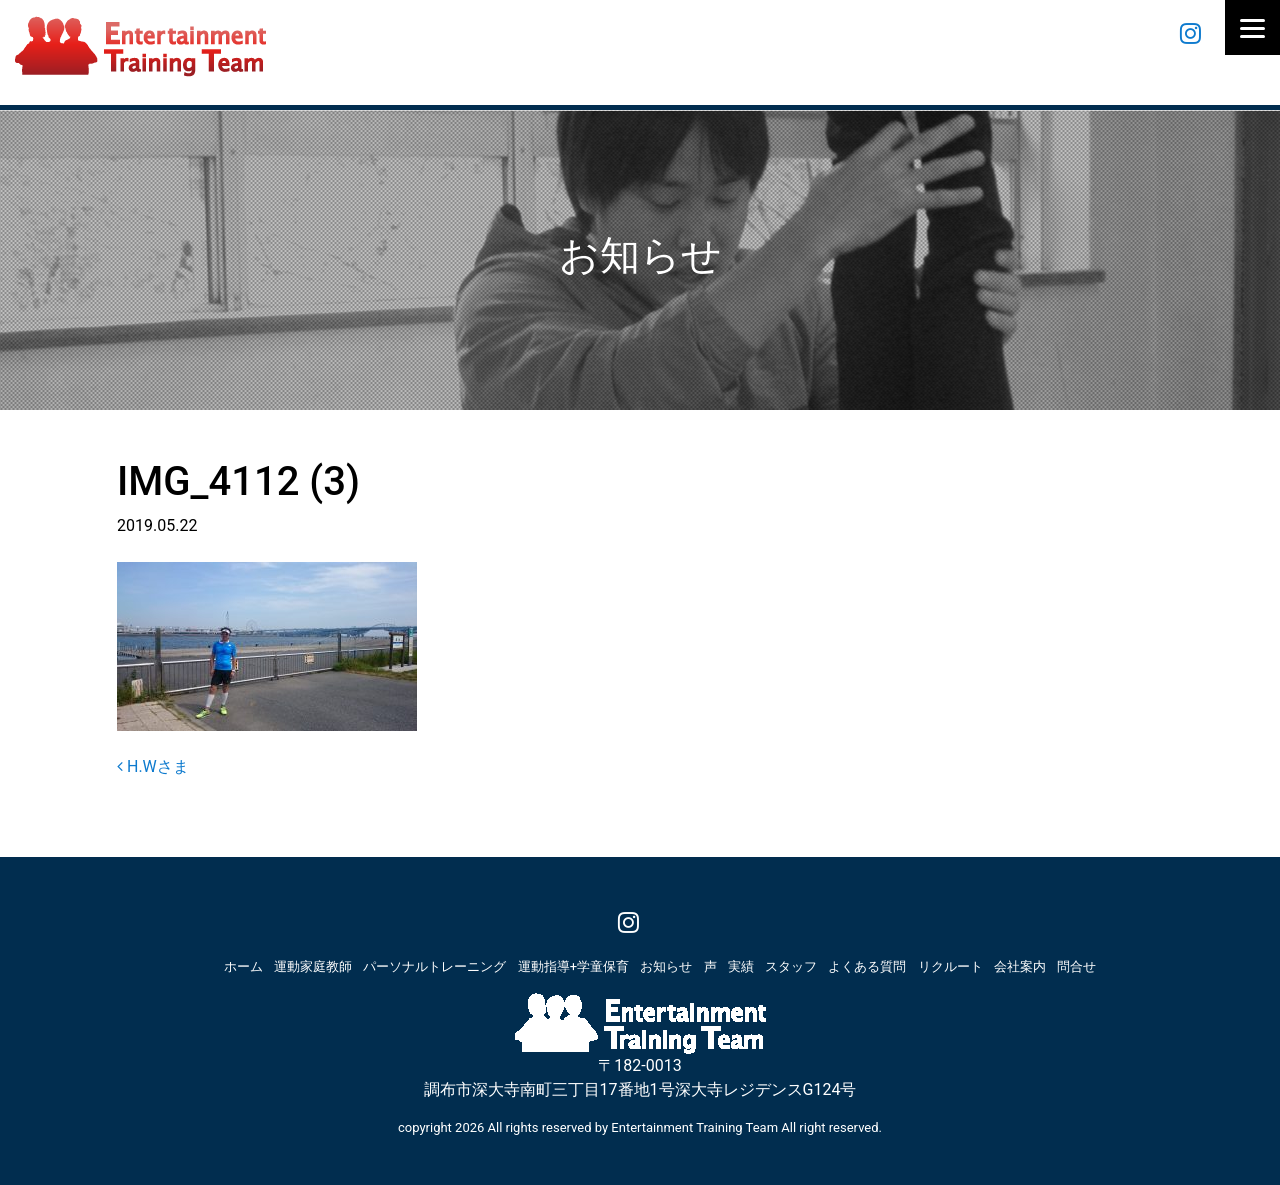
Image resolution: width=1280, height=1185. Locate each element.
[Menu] (1252, 27)
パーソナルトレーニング (434, 966)
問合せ (1076, 966)
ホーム (243, 966)
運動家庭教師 (313, 966)
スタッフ (791, 966)
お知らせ (666, 966)
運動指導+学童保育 (573, 966)
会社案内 (1020, 966)
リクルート (950, 966)
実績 (741, 966)
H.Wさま (153, 766)
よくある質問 (867, 966)
